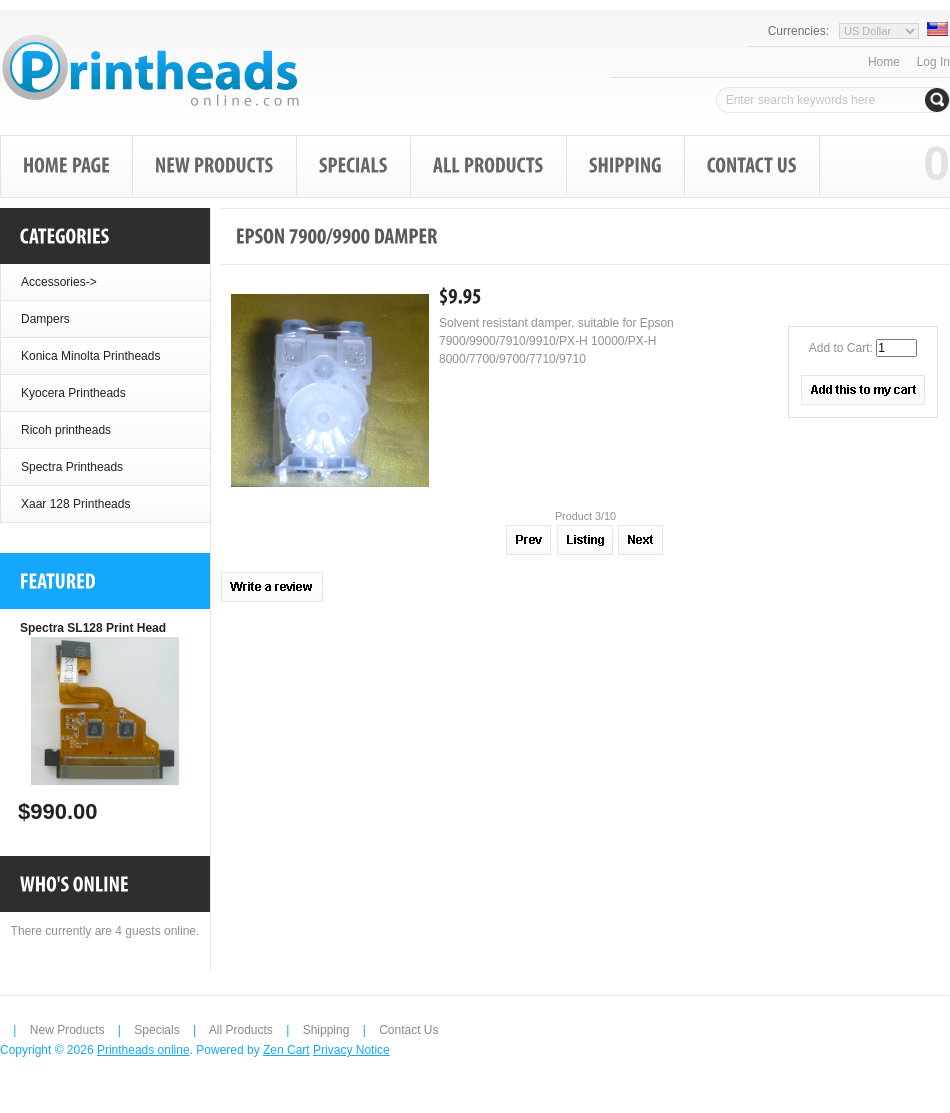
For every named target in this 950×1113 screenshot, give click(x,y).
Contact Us (408, 1030)
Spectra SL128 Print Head (93, 628)
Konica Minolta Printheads (90, 356)
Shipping (326, 1030)
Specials (156, 1030)
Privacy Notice (351, 1050)
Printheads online (143, 1050)
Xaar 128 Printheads (75, 504)
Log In (933, 62)
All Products (241, 1030)
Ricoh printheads (66, 430)
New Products (67, 1030)
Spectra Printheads (72, 467)
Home (884, 62)
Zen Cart (286, 1050)
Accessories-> (59, 282)
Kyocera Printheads (73, 393)
